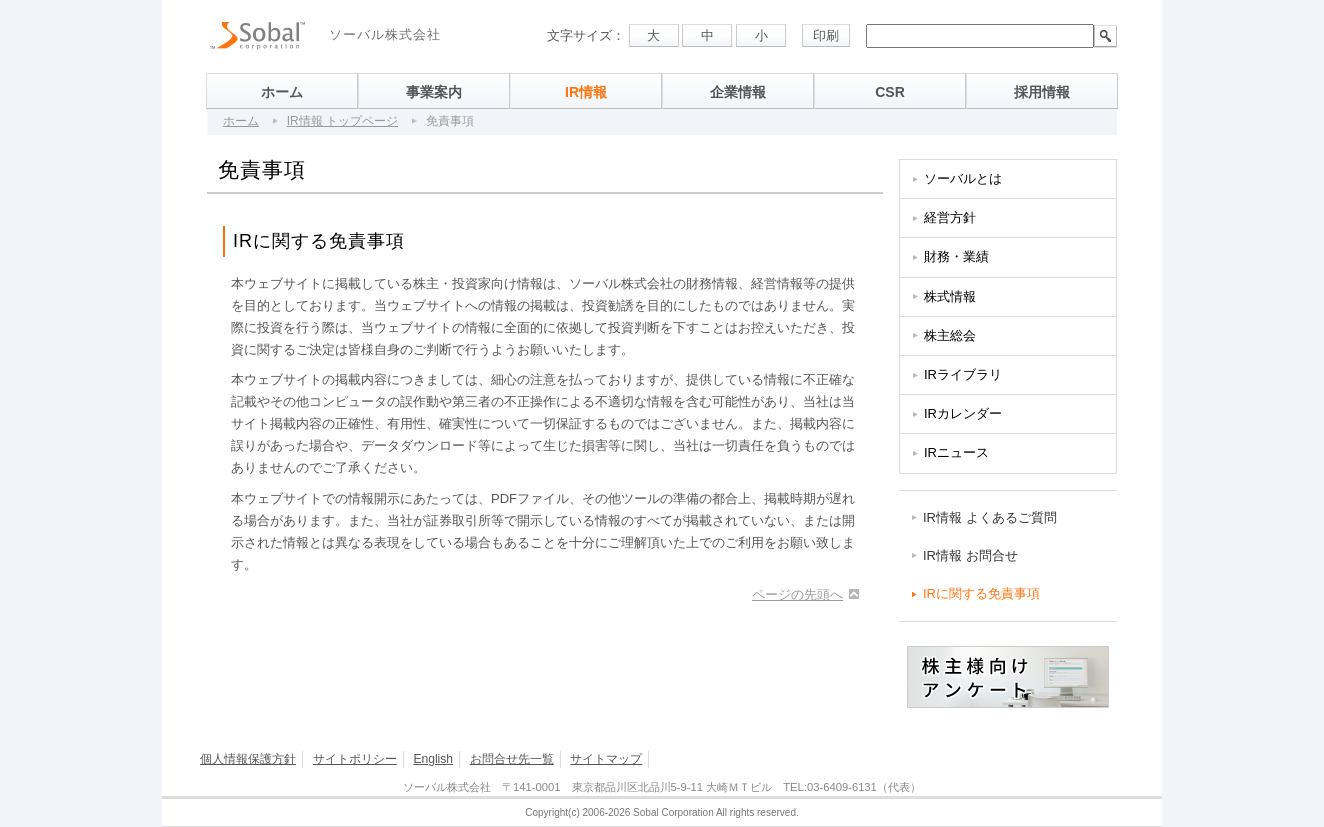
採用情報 (1042, 92)
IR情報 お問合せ (970, 555)
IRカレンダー (963, 413)
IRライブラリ (963, 374)
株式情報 (950, 296)
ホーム (282, 92)
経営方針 (950, 217)
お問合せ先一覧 (512, 759)
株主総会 (950, 335)
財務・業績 (956, 256)
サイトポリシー (355, 759)
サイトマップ (606, 759)
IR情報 (586, 92)
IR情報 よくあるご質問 (990, 517)
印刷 (826, 35)
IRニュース (956, 452)
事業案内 (434, 92)
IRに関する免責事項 (981, 593)
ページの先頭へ (797, 594)
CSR (890, 92)
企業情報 (738, 92)
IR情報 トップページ (342, 121)
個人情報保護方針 (248, 759)
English (433, 759)
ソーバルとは (963, 178)
